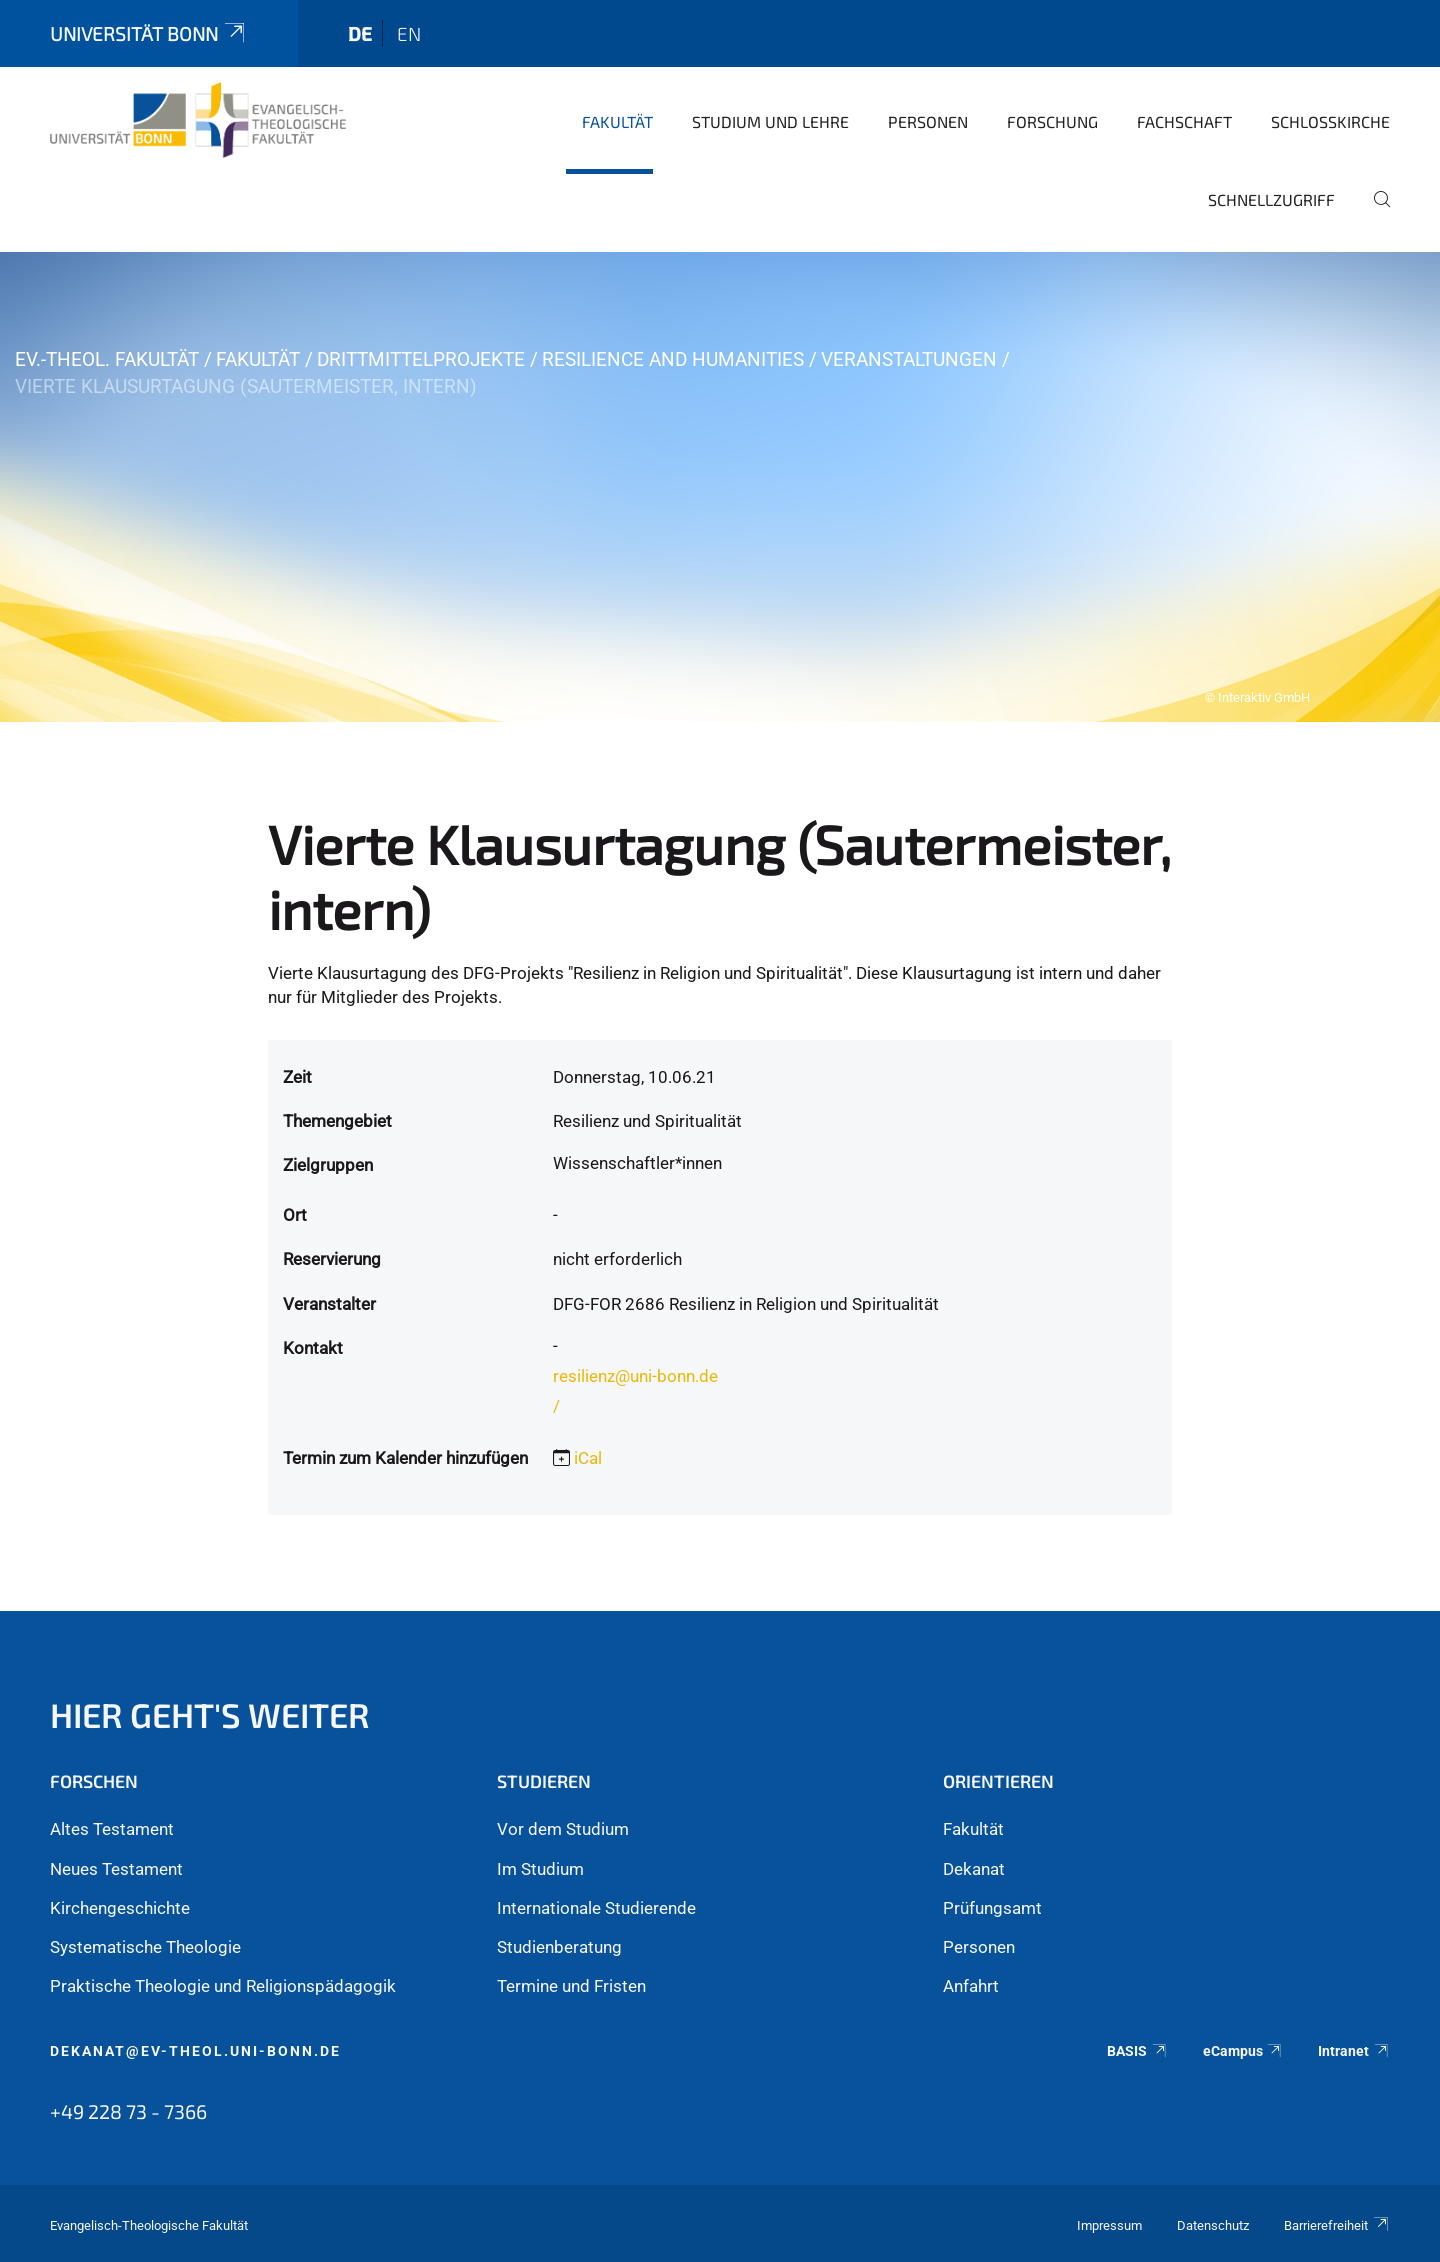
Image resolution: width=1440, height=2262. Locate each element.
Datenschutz (1213, 2225)
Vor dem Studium (563, 1829)
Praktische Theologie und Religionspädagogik (223, 1986)
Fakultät (617, 121)
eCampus (1243, 2051)
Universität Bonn (149, 33)
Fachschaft (1184, 121)
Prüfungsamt (992, 1908)
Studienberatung (559, 1947)
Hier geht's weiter (210, 1714)
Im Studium (540, 1869)
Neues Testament (116, 1869)
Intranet (1354, 2051)
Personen (928, 121)
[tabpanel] (720, 487)
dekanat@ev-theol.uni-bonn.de (195, 2051)
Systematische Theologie (145, 1947)
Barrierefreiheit (1337, 2225)
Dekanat (974, 1869)
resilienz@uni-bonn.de (635, 1376)
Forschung (1052, 121)
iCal (588, 1458)
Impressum (1109, 2225)
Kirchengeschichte (120, 1908)
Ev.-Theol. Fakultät (107, 359)
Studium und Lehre (770, 121)
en (409, 33)
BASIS (1137, 2051)
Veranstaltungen (909, 359)
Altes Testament (112, 1829)
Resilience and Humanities (673, 359)
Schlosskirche (1330, 121)
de (360, 33)
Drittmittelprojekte (421, 359)
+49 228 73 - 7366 (128, 2111)
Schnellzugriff (1271, 199)
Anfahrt (971, 1986)
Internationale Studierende (596, 1908)
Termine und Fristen (571, 1986)
